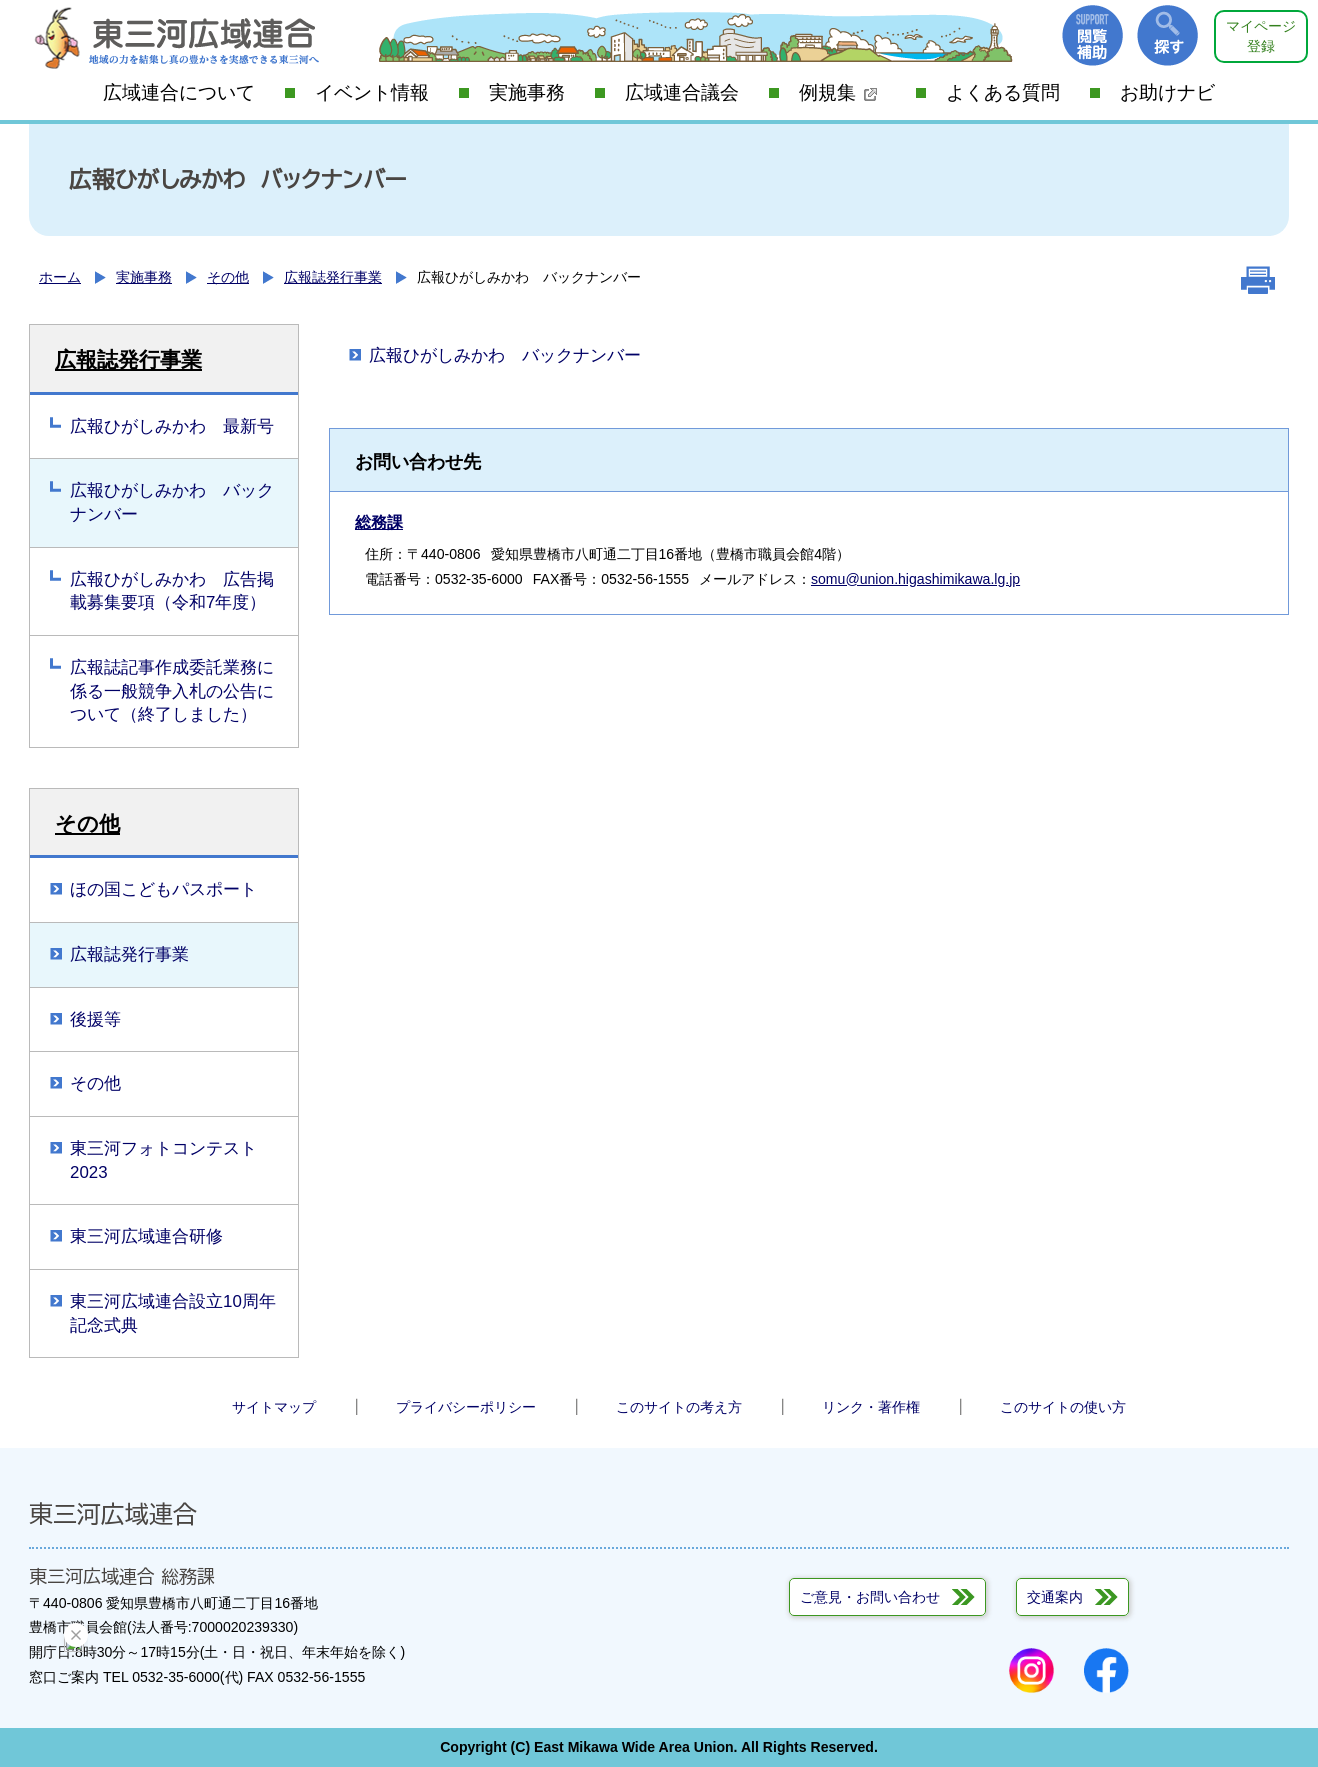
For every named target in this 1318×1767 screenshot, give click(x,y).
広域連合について (179, 92)
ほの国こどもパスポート (163, 889)
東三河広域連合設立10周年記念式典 (173, 1313)
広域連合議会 (682, 92)
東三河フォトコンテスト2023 (163, 1160)
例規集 (838, 92)
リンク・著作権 (871, 1407)
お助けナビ (1167, 92)
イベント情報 (372, 92)
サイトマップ (274, 1407)
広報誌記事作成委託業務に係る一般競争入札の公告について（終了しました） (172, 691)
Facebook (1106, 1670)
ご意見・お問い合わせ (870, 1597)
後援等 (95, 1019)
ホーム (60, 277)
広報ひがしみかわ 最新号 (172, 426)
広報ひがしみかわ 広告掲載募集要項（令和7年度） (172, 591)
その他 (228, 277)
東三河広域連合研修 (146, 1236)
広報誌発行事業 (333, 277)
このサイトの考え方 (679, 1407)
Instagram (1031, 1670)
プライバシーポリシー (466, 1407)
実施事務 (527, 92)
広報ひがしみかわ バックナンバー (172, 502)
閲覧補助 (1092, 35)
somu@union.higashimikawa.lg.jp (915, 579)
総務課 (379, 522)
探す (1167, 35)
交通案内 (1055, 1597)
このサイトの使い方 (1063, 1407)
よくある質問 (1003, 92)
